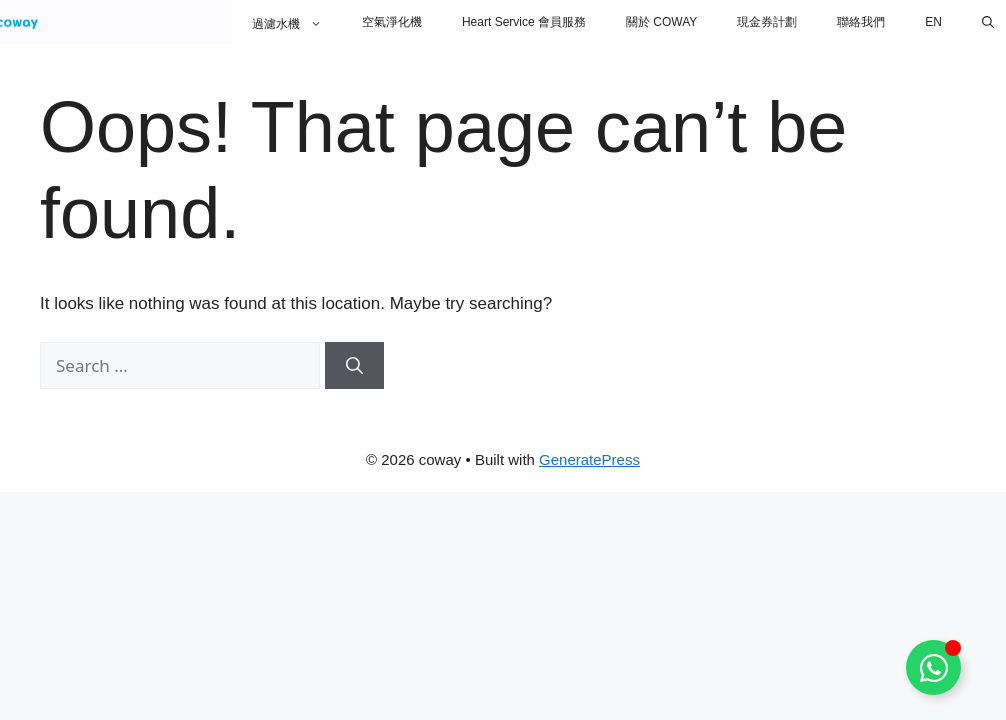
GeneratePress (589, 459)
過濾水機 (297, 22)
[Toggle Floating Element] (933, 667)
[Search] (354, 366)
